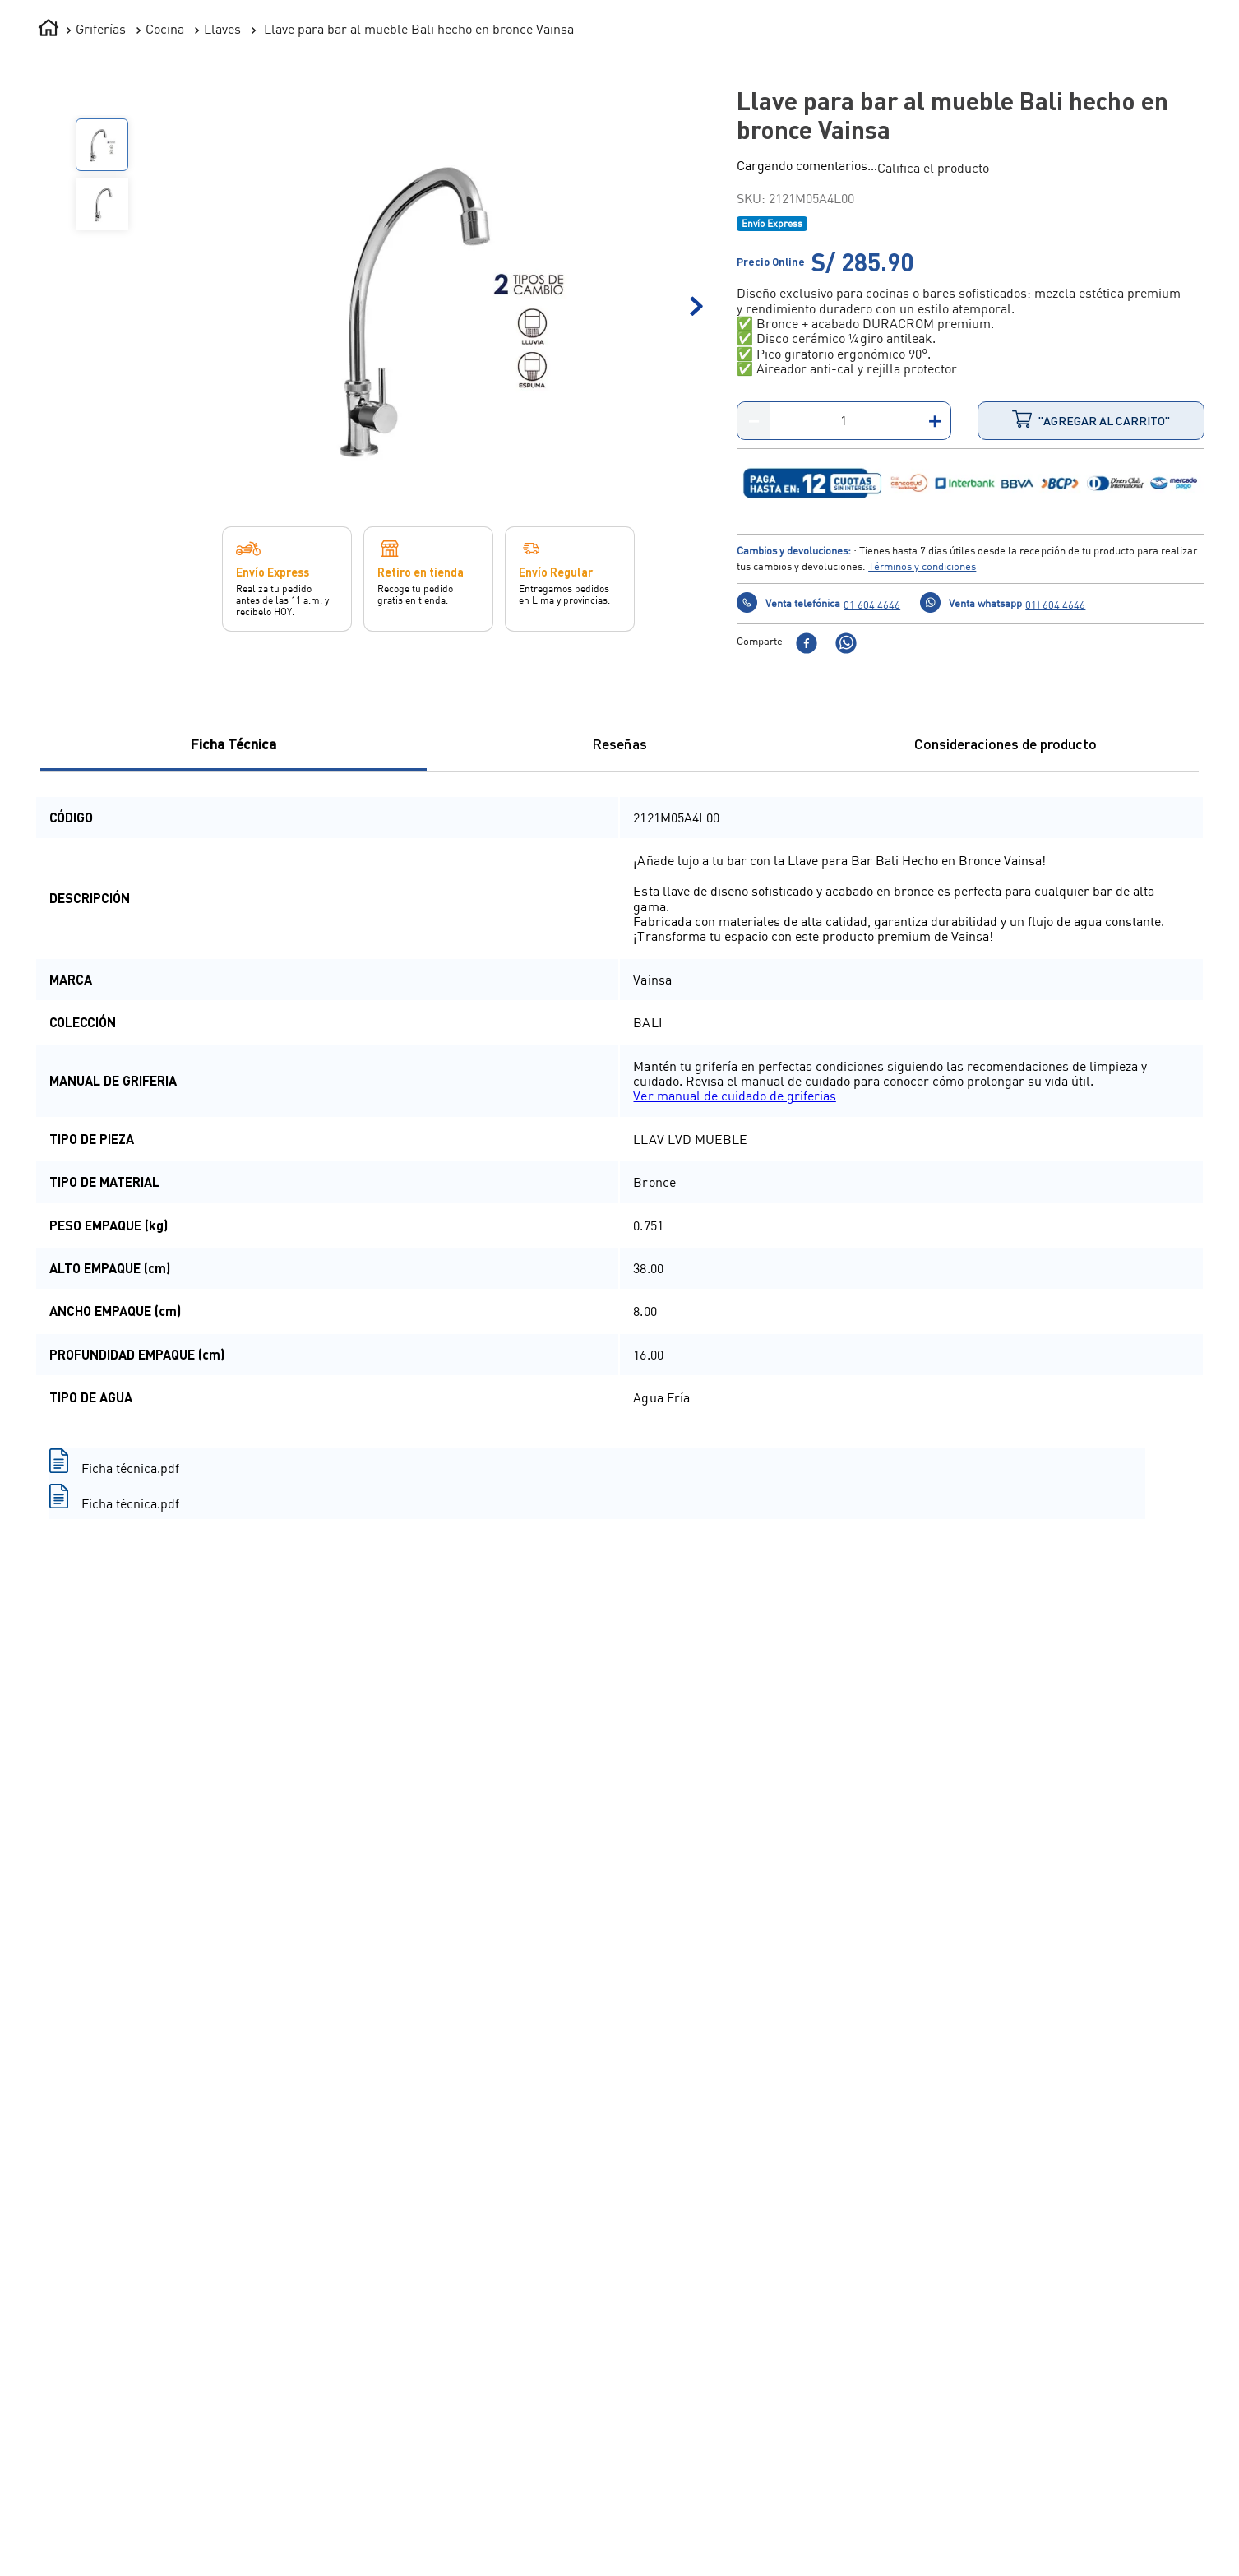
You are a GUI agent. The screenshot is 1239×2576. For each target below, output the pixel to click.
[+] (934, 624)
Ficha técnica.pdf (130, 1671)
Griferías (101, 233)
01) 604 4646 (1055, 808)
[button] (933, 372)
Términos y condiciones (922, 769)
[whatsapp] (846, 848)
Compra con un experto (1147, 2533)
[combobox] (447, 78)
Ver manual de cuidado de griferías (734, 1299)
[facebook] (806, 848)
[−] (753, 624)
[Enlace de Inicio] (48, 234)
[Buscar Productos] (657, 78)
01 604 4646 (872, 808)
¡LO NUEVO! (954, 139)
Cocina (165, 233)
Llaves (222, 233)
